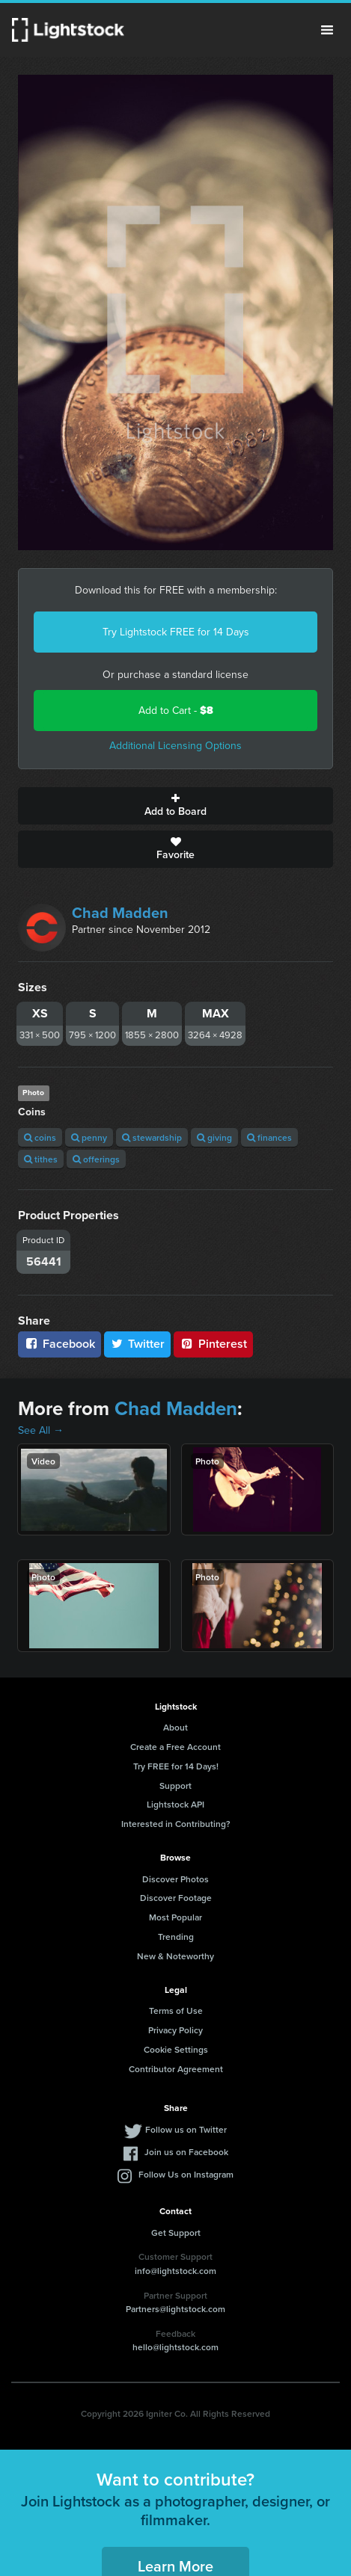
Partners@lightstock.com (175, 2308)
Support (175, 1785)
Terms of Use (176, 2010)
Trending (176, 1936)
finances (269, 1137)
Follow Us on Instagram (186, 2174)
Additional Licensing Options (175, 746)
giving (214, 1137)
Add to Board (175, 806)
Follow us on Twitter (186, 2129)
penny (89, 1137)
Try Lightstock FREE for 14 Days (176, 632)
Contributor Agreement (176, 2068)
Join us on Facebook (186, 2151)
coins (40, 1137)
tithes (41, 1159)
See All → (41, 1430)
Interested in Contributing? (176, 1823)
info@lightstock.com (175, 2270)
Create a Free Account (175, 1746)
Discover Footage (176, 1897)
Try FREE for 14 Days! (176, 1766)
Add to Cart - (175, 710)
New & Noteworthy (175, 1956)
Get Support (176, 2232)
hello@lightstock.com (175, 2347)
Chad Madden (120, 913)
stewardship (152, 1137)
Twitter (137, 1343)
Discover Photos (175, 1879)
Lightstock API (175, 1804)
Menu (327, 30)
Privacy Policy (175, 2030)
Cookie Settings (176, 2049)
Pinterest (213, 1343)
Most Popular (175, 1917)
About (175, 1727)
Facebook (59, 1343)
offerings (96, 1159)
